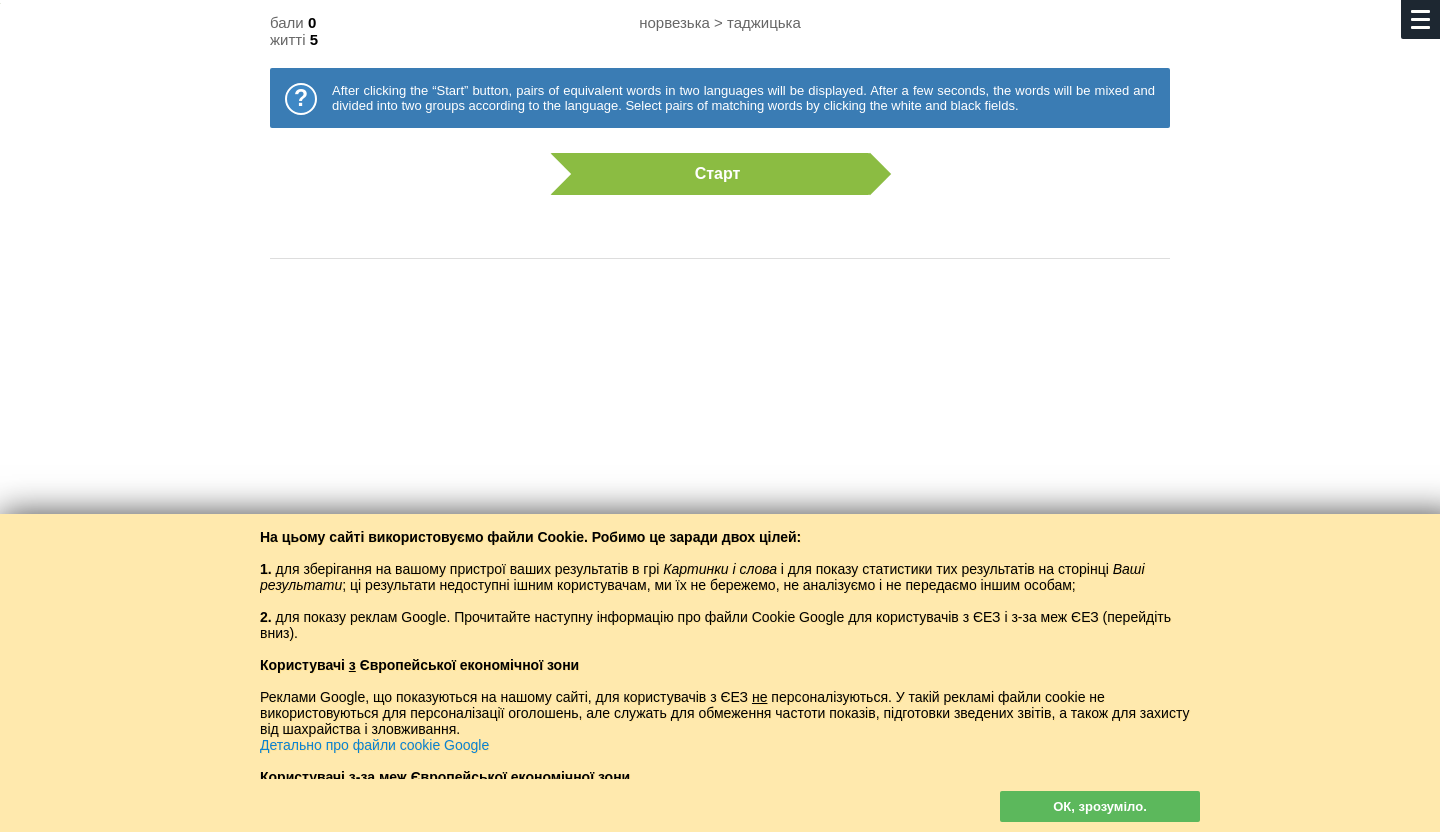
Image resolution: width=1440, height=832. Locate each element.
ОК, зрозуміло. (1100, 806)
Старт (710, 174)
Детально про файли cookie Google (374, 745)
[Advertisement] (720, 435)
